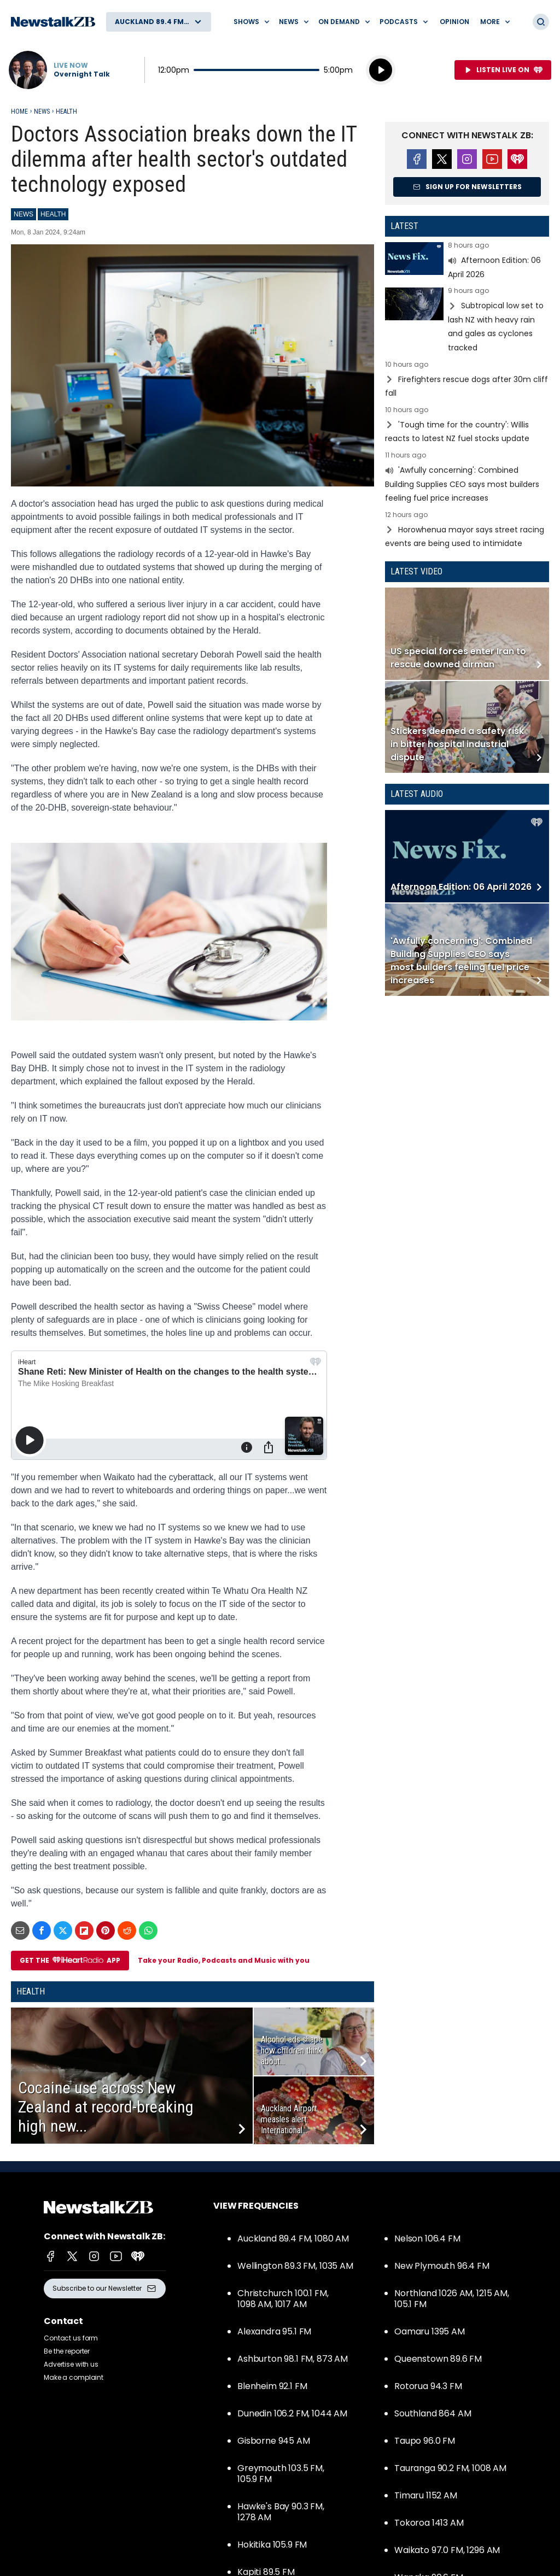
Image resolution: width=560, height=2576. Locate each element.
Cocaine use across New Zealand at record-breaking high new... (106, 2106)
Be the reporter (67, 2351)
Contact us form (71, 2338)
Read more (467, 261)
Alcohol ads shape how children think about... (292, 2050)
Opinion (454, 21)
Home (19, 111)
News (42, 111)
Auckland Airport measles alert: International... (289, 2119)
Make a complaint (73, 2377)
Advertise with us (71, 2364)
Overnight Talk (82, 74)
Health (66, 111)
